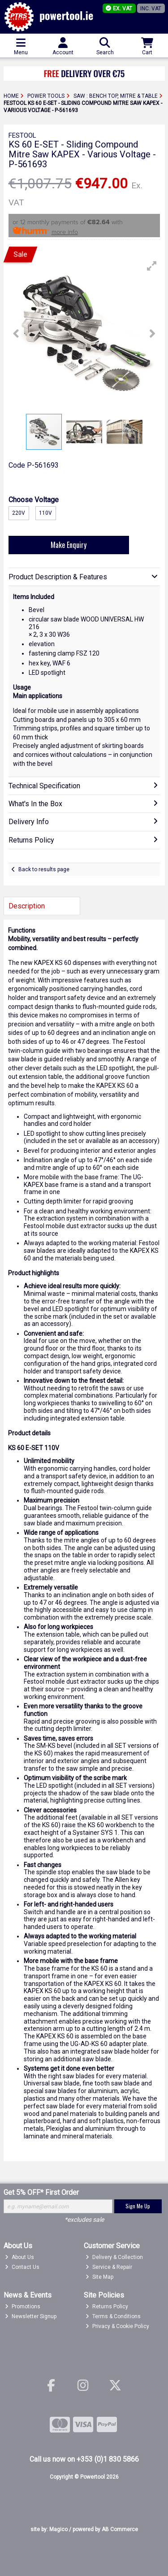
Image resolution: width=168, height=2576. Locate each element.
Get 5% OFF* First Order (41, 2192)
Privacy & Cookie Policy (117, 2326)
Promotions (22, 2306)
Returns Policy (107, 2306)
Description (27, 906)
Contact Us (22, 2267)
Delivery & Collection (114, 2257)
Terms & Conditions (113, 2316)
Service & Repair (109, 2267)
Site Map (99, 2277)
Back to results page (43, 869)
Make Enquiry (68, 544)
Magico (58, 2529)
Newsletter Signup (30, 2316)
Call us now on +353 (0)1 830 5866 (84, 2459)
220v (18, 513)
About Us (19, 2257)
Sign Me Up (137, 2206)
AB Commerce (120, 2529)
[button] (152, 266)
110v (45, 513)
